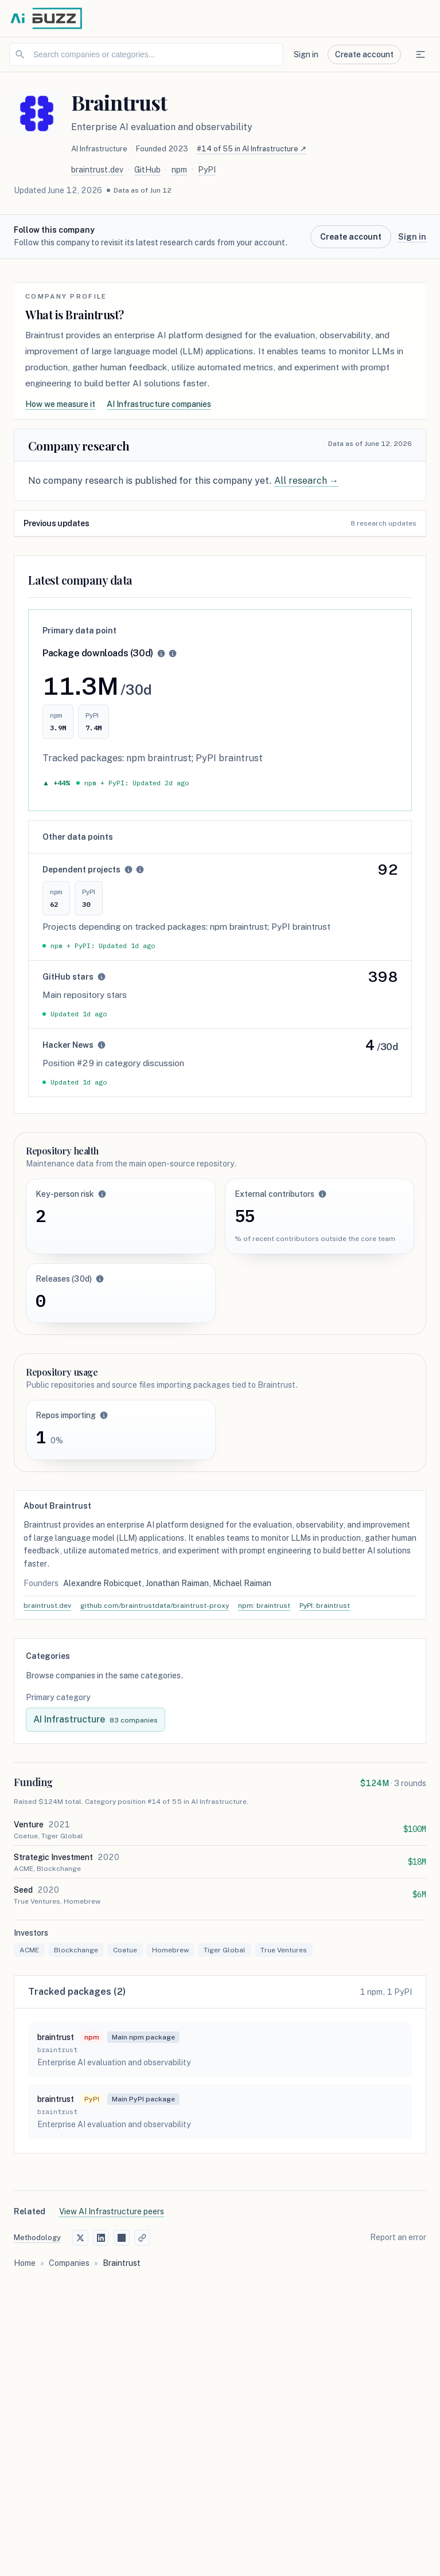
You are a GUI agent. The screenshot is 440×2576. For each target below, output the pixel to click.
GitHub (147, 169)
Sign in (306, 54)
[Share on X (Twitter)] (80, 2238)
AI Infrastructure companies (159, 404)
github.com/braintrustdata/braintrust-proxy (154, 1606)
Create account (364, 54)
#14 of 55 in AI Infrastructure (251, 148)
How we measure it (60, 404)
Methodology (37, 2237)
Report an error (398, 2237)
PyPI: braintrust (324, 1606)
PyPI (207, 169)
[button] (161, 653)
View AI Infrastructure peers (111, 2211)
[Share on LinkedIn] (101, 2238)
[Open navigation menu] (420, 54)
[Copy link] (142, 2238)
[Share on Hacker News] (122, 2238)
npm (179, 169)
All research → (306, 480)
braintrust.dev (97, 169)
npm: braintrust (264, 1606)
